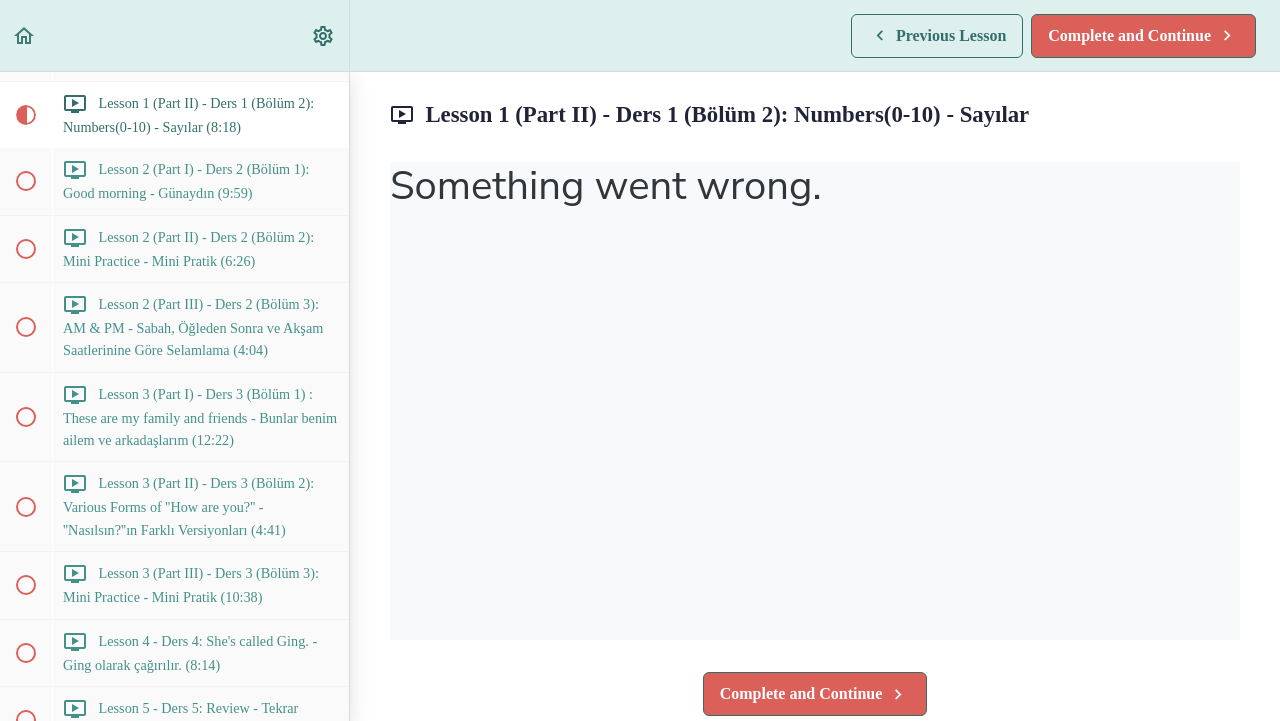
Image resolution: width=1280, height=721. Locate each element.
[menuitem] (324, 35)
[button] (25, 35)
